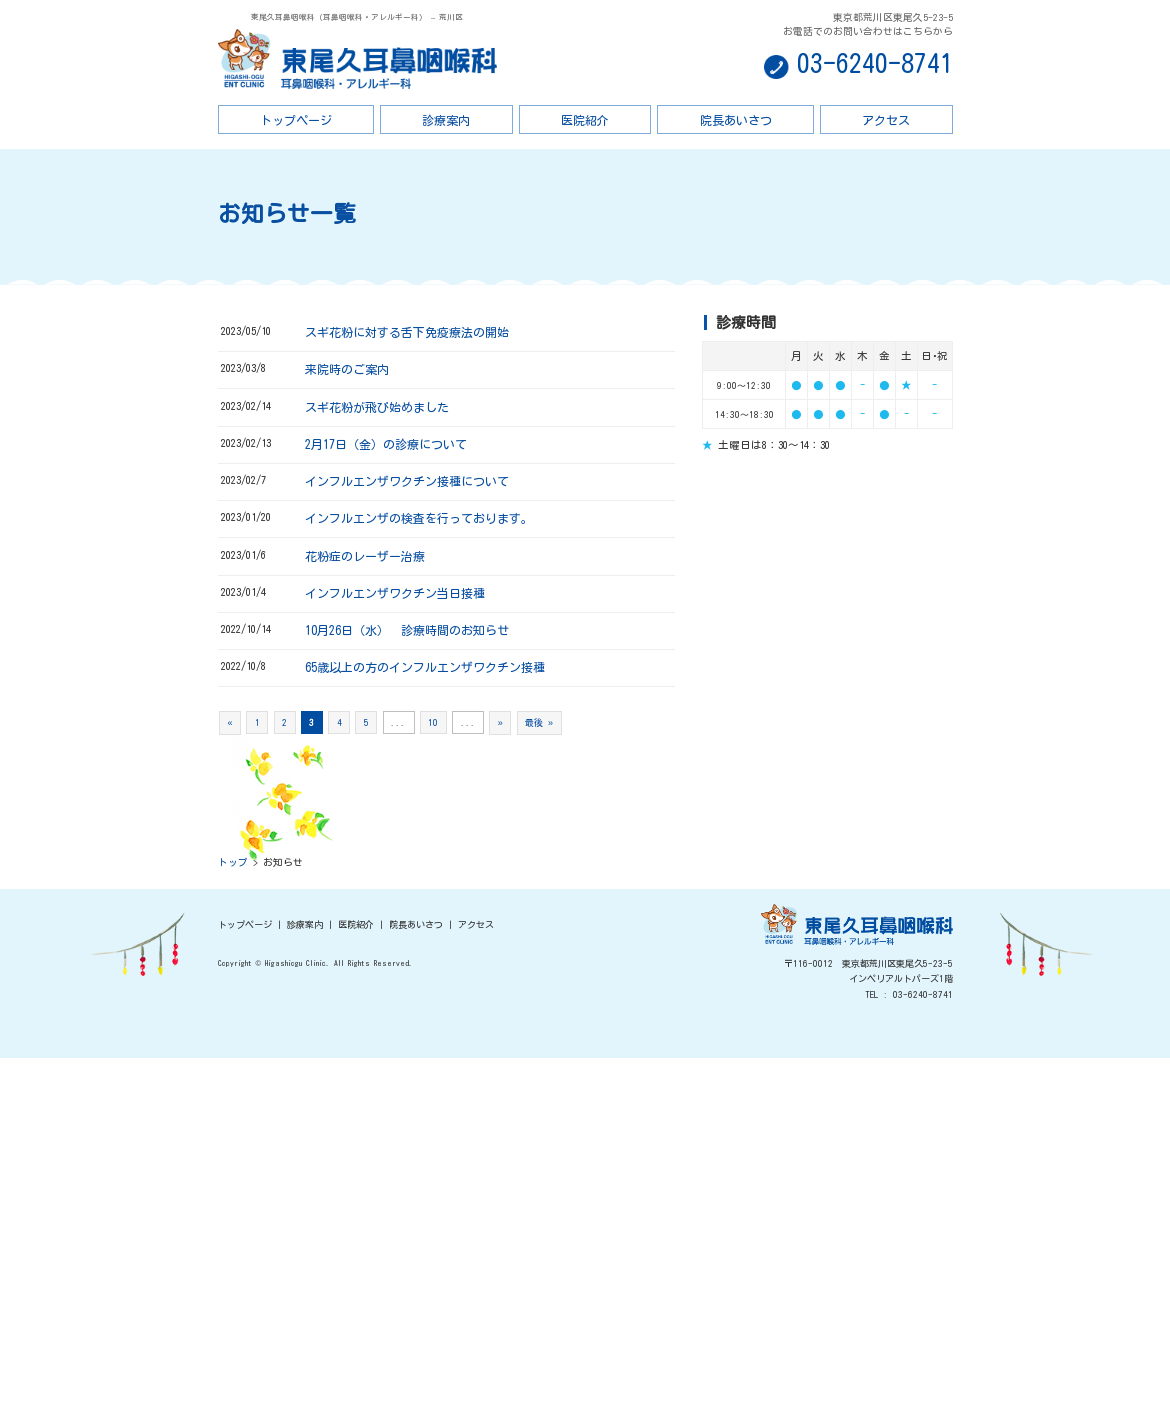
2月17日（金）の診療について (386, 444)
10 (433, 722)
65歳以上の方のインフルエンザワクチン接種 (425, 667)
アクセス (886, 120)
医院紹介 (585, 120)
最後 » (539, 722)
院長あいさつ (736, 120)
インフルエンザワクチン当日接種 (395, 593)
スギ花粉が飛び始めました (377, 407)
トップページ (296, 120)
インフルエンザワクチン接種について (407, 481)
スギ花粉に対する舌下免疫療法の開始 (407, 332)
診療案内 (446, 120)
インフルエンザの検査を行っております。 (419, 518)
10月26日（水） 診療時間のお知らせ (407, 630)
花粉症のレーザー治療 (365, 556)
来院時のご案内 (347, 369)
